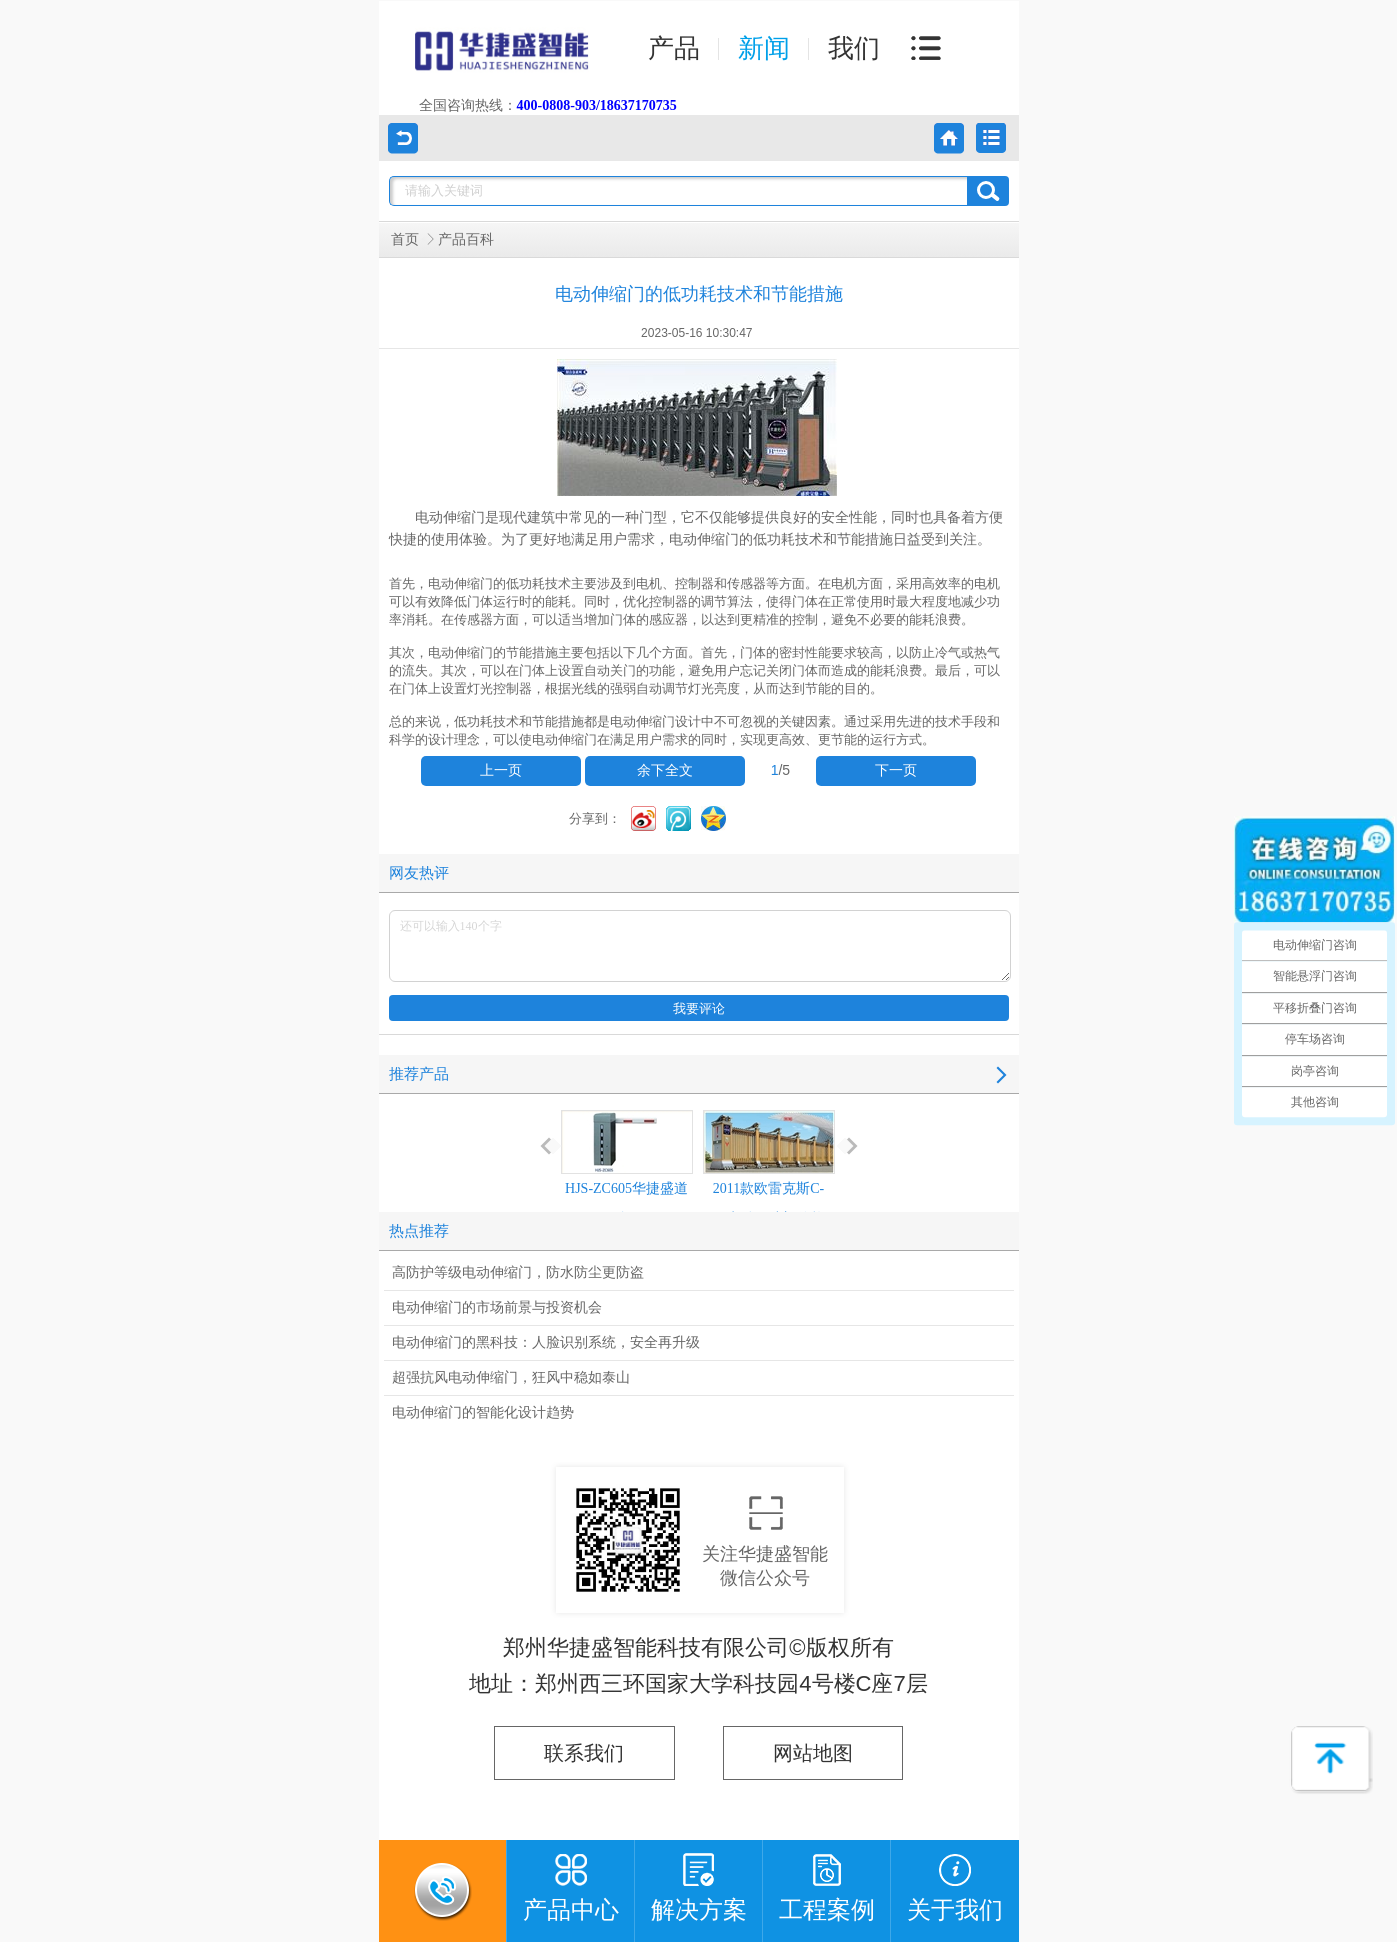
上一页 (501, 770)
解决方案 (699, 1881)
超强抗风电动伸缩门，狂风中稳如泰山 (511, 1377)
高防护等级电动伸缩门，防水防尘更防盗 (518, 1272)
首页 (405, 239)
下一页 (896, 770)
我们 (854, 48)
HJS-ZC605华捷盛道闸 (627, 1168)
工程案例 (827, 1881)
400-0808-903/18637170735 (597, 105)
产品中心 (571, 1881)
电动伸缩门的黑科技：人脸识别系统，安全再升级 (546, 1342)
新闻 (764, 48)
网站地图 (813, 1753)
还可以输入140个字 (700, 946)
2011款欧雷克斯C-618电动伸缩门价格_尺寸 (769, 1183)
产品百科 (466, 239)
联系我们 (584, 1753)
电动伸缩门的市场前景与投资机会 (497, 1307)
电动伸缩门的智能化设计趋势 (483, 1412)
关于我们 (955, 1881)
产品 (674, 48)
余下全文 (665, 770)
